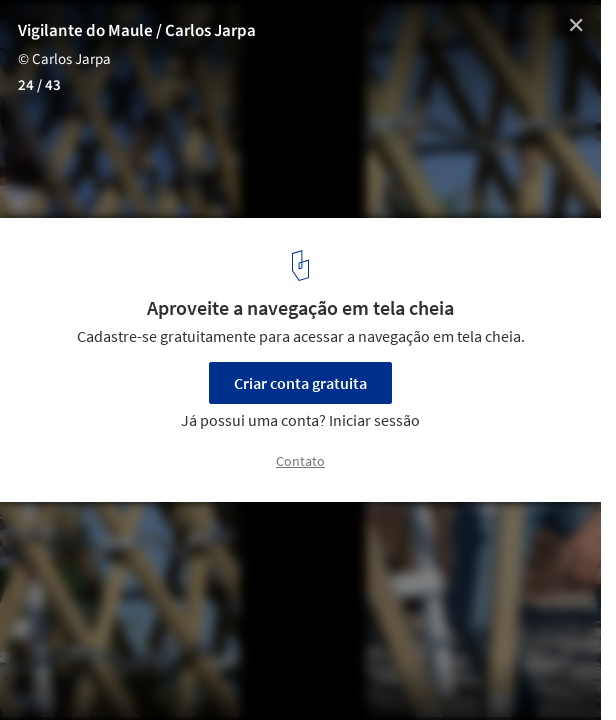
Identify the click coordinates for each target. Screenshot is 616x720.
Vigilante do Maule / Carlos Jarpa (137, 31)
